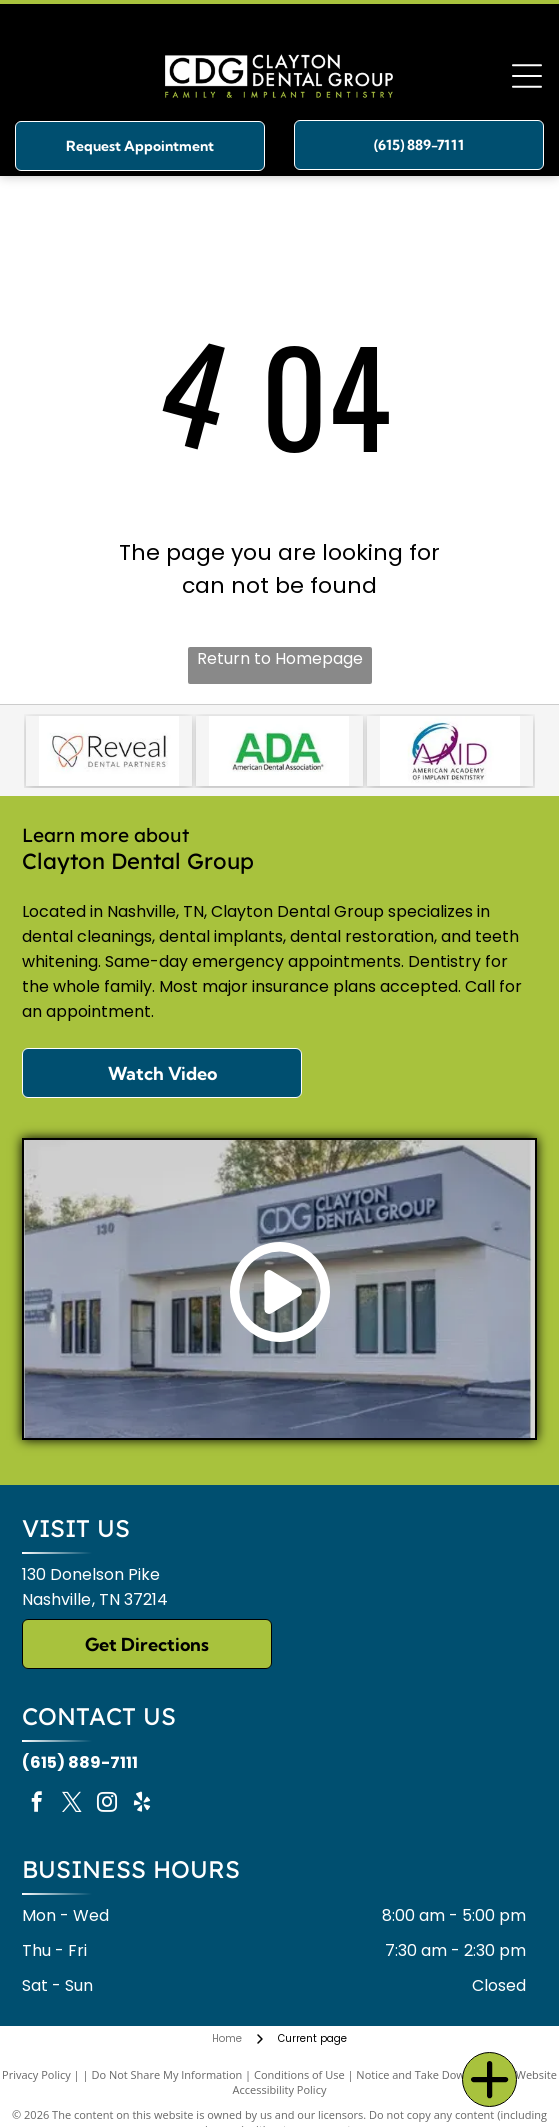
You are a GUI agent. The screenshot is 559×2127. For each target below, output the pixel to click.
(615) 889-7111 (80, 1762)
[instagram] (107, 1804)
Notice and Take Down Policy (430, 2074)
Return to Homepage (280, 658)
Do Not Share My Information (166, 2074)
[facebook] (37, 1804)
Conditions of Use (299, 2074)
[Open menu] (527, 76)
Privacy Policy (36, 2074)
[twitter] (72, 1804)
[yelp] (142, 1804)
